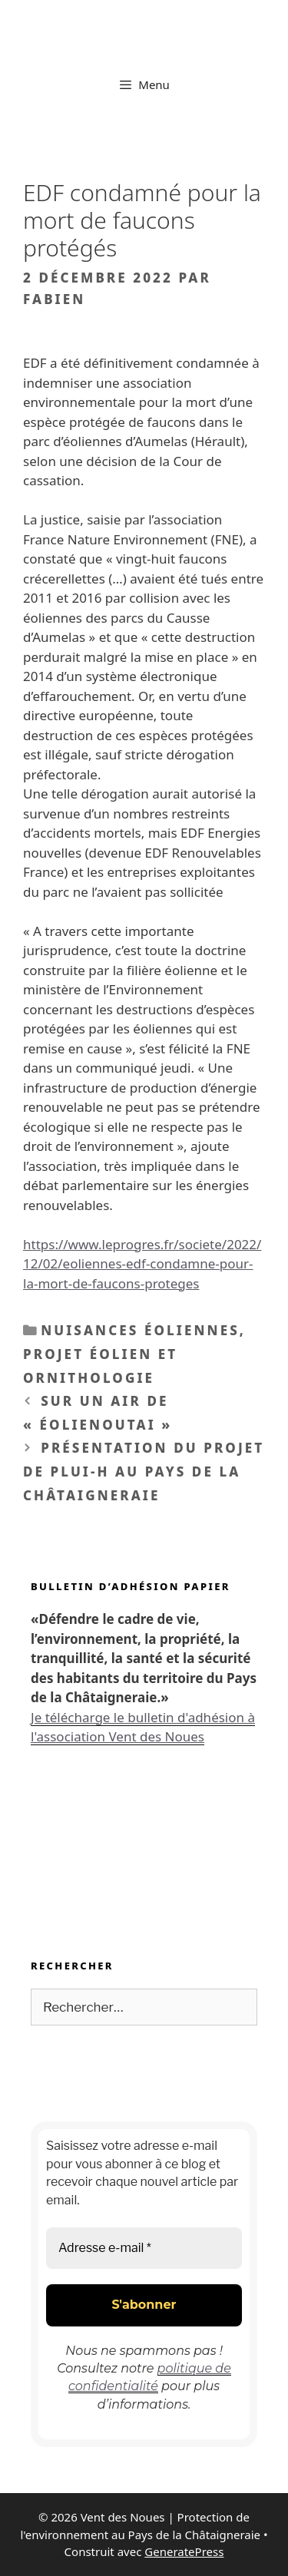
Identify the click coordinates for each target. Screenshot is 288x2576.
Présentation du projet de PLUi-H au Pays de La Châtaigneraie (143, 1471)
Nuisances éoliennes (140, 1330)
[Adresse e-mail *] (144, 2248)
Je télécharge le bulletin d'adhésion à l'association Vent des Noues (143, 1727)
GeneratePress (183, 2551)
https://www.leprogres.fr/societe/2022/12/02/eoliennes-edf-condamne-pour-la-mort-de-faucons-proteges (142, 1263)
